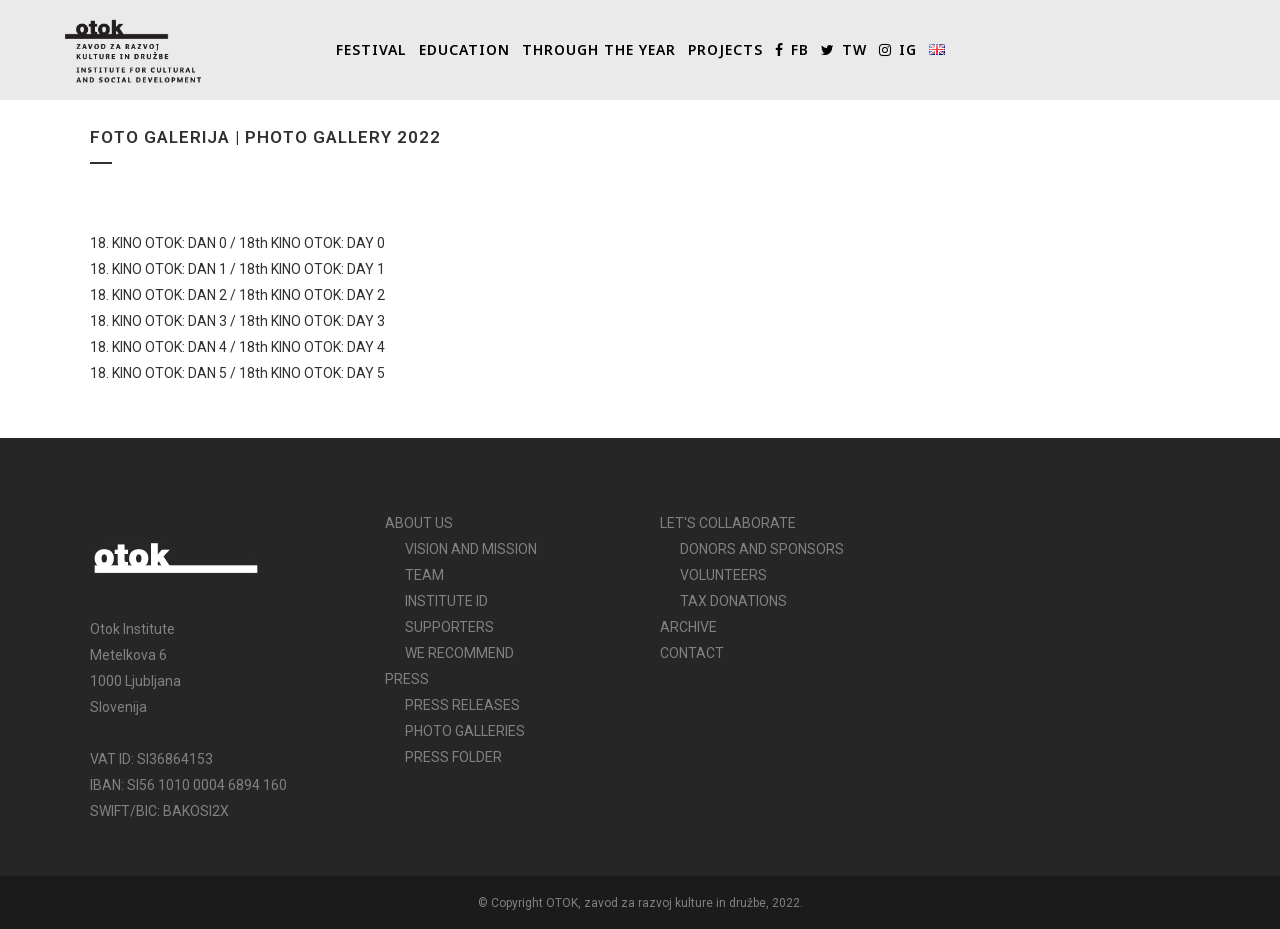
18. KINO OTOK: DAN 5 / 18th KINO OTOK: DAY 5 (237, 373)
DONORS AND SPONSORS (762, 549)
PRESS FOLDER (453, 757)
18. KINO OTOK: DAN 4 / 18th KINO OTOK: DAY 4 (237, 347)
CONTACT (692, 653)
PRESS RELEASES (462, 705)
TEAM (424, 575)
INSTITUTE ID (446, 601)
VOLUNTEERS (723, 575)
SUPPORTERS (449, 627)
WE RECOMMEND (459, 653)
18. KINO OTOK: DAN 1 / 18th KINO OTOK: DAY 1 (237, 269)
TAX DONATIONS (733, 601)
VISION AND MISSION (471, 549)
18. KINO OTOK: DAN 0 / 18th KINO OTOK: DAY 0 (237, 243)
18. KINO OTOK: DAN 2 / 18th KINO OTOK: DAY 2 (237, 295)
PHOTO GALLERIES (465, 731)
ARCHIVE (688, 627)
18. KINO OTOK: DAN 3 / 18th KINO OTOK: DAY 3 (237, 321)
